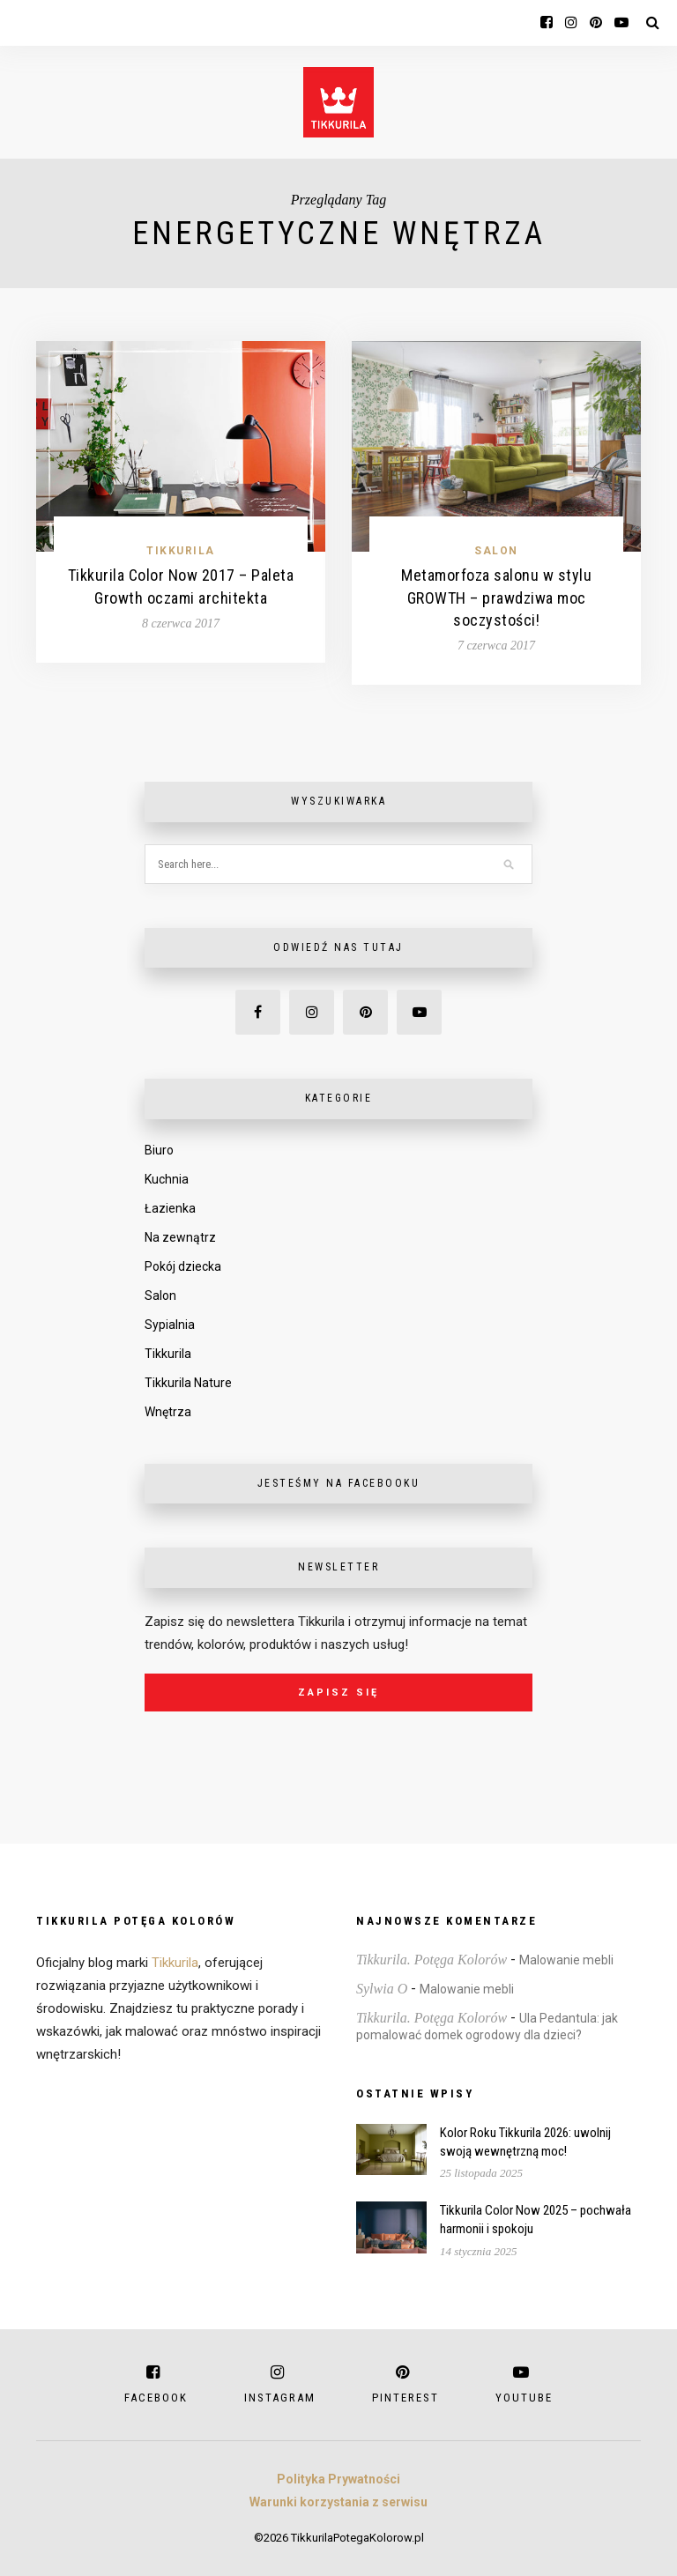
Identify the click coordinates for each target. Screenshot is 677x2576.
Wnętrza (168, 1412)
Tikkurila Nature (188, 1383)
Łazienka (170, 1208)
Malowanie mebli (566, 1960)
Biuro (159, 1150)
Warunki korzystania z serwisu (338, 2502)
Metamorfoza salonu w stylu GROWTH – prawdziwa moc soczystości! (496, 597)
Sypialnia (170, 1325)
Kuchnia (167, 1179)
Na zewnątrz (180, 1237)
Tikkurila (180, 551)
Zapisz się (338, 1692)
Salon (496, 551)
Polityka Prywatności (338, 2479)
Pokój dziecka (183, 1266)
